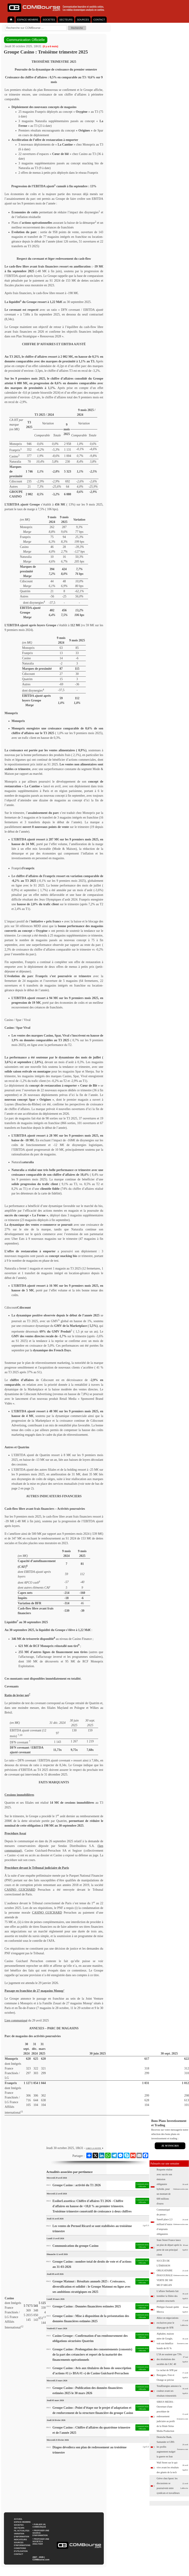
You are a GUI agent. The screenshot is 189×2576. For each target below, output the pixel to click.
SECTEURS (66, 19)
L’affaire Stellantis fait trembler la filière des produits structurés (168, 2296)
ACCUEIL (18, 2519)
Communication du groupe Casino (75, 2246)
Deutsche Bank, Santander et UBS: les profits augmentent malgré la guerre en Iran (166, 2447)
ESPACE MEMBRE (27, 19)
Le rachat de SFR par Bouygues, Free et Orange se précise (167, 2375)
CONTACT (99, 19)
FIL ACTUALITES (21, 2531)
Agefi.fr (146, 2225)
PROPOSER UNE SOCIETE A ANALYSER (40, 2541)
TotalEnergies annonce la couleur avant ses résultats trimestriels (169, 2391)
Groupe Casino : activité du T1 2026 (76, 2185)
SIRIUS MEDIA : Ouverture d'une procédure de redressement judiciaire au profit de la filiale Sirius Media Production (166, 2416)
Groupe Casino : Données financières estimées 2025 (86, 2306)
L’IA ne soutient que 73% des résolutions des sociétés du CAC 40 (169, 2359)
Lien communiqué (16, 2020)
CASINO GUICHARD (20, 1889)
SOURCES (83, 19)
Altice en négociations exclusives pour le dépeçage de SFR (167, 2323)
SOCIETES (49, 19)
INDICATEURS (20, 2539)
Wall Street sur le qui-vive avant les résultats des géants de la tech (168, 2467)
